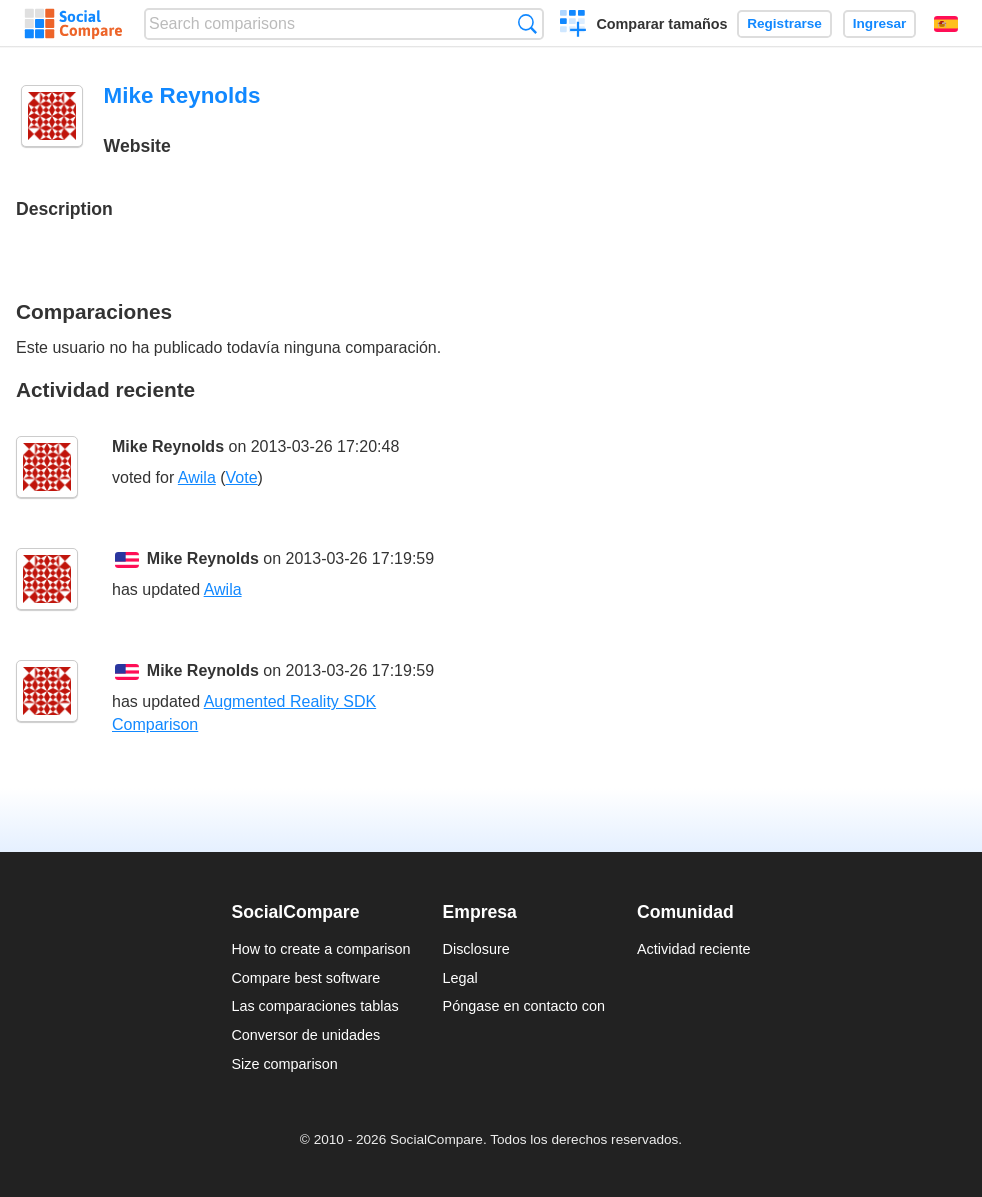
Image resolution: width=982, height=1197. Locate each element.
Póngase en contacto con (524, 1006)
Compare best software (305, 978)
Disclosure (476, 949)
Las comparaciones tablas (314, 1006)
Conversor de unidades (305, 1035)
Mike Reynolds (168, 446)
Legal (460, 978)
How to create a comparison (320, 949)
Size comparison (284, 1064)
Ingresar (880, 23)
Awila (197, 477)
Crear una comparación (573, 26)
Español (946, 24)
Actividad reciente (694, 949)
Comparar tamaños (661, 24)
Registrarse (784, 23)
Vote (242, 477)
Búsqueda (527, 23)
